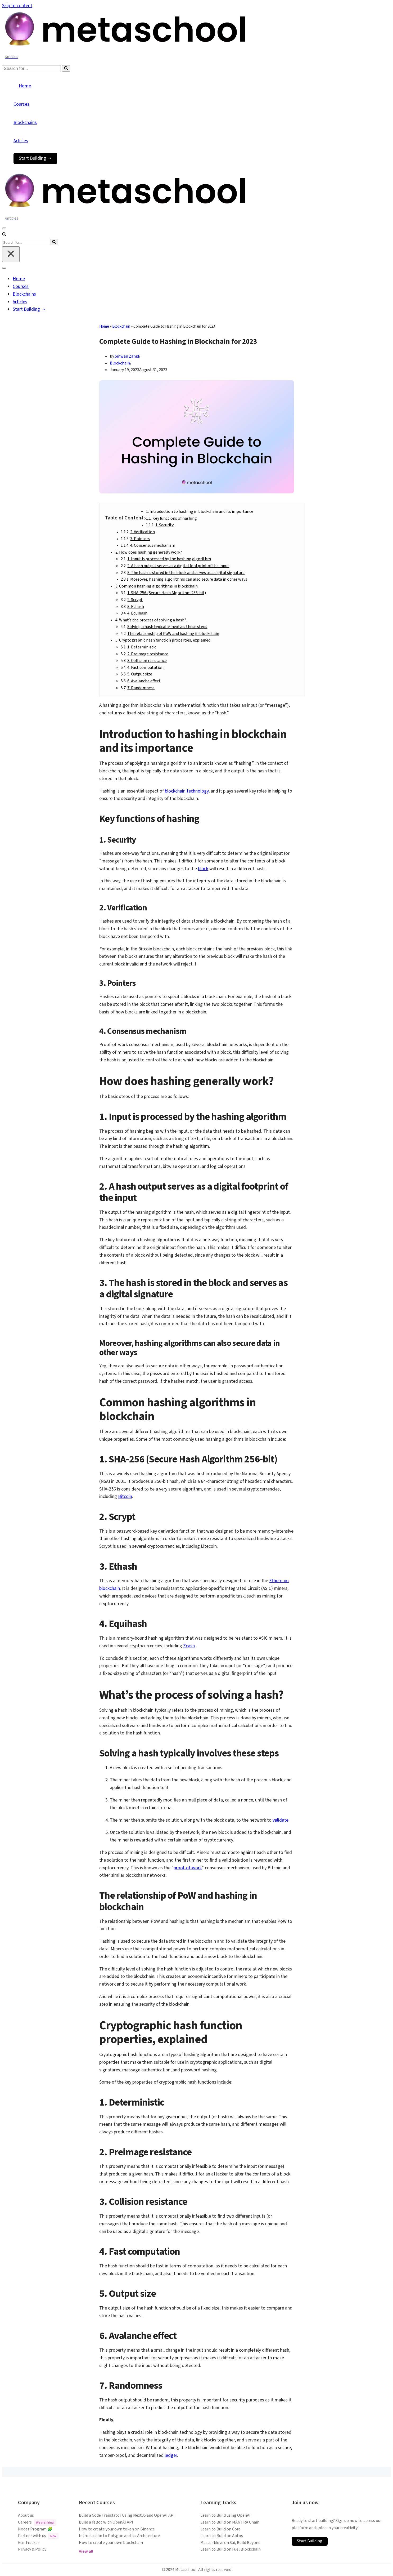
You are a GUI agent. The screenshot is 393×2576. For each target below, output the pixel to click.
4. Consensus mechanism (152, 545)
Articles (20, 140)
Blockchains (25, 122)
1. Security (164, 525)
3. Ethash (135, 606)
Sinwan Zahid (127, 356)
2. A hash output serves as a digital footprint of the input (178, 566)
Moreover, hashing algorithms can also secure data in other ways (188, 579)
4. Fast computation (145, 667)
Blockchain (121, 326)
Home (25, 86)
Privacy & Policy (32, 2549)
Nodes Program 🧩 (35, 2529)
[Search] (32, 68)
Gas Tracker (28, 2543)
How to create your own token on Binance (117, 2529)
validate (280, 1820)
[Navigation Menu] (4, 228)
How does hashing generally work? (150, 552)
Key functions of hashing (174, 518)
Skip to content (17, 5)
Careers (37, 2522)
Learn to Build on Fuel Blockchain (230, 2549)
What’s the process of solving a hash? (152, 620)
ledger (171, 2455)
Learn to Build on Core (220, 2529)
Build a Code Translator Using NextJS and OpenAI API (127, 2515)
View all (86, 2551)
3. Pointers (140, 539)
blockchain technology (187, 791)
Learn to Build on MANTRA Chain (229, 2522)
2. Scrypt (135, 600)
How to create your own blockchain (111, 2543)
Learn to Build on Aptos (221, 2536)
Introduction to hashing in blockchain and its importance (201, 511)
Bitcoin (125, 1496)
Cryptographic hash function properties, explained (164, 640)
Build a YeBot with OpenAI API (106, 2522)
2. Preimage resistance (147, 654)
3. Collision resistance (147, 661)
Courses (21, 104)
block (203, 868)
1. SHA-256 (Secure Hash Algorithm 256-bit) (166, 593)
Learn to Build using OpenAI (225, 2515)
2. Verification (142, 532)
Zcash (189, 1646)
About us (26, 2515)
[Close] (11, 254)
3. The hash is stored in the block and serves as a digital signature (186, 573)
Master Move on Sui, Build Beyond (230, 2543)
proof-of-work (188, 1868)
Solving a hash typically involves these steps (167, 627)
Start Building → (35, 158)
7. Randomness (141, 688)
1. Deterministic (141, 647)
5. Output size (139, 674)
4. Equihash (137, 613)
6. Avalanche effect (144, 681)
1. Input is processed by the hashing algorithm (169, 559)
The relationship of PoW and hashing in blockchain (173, 634)
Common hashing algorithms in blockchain (158, 586)
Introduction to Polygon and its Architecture (119, 2536)
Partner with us (38, 2536)
